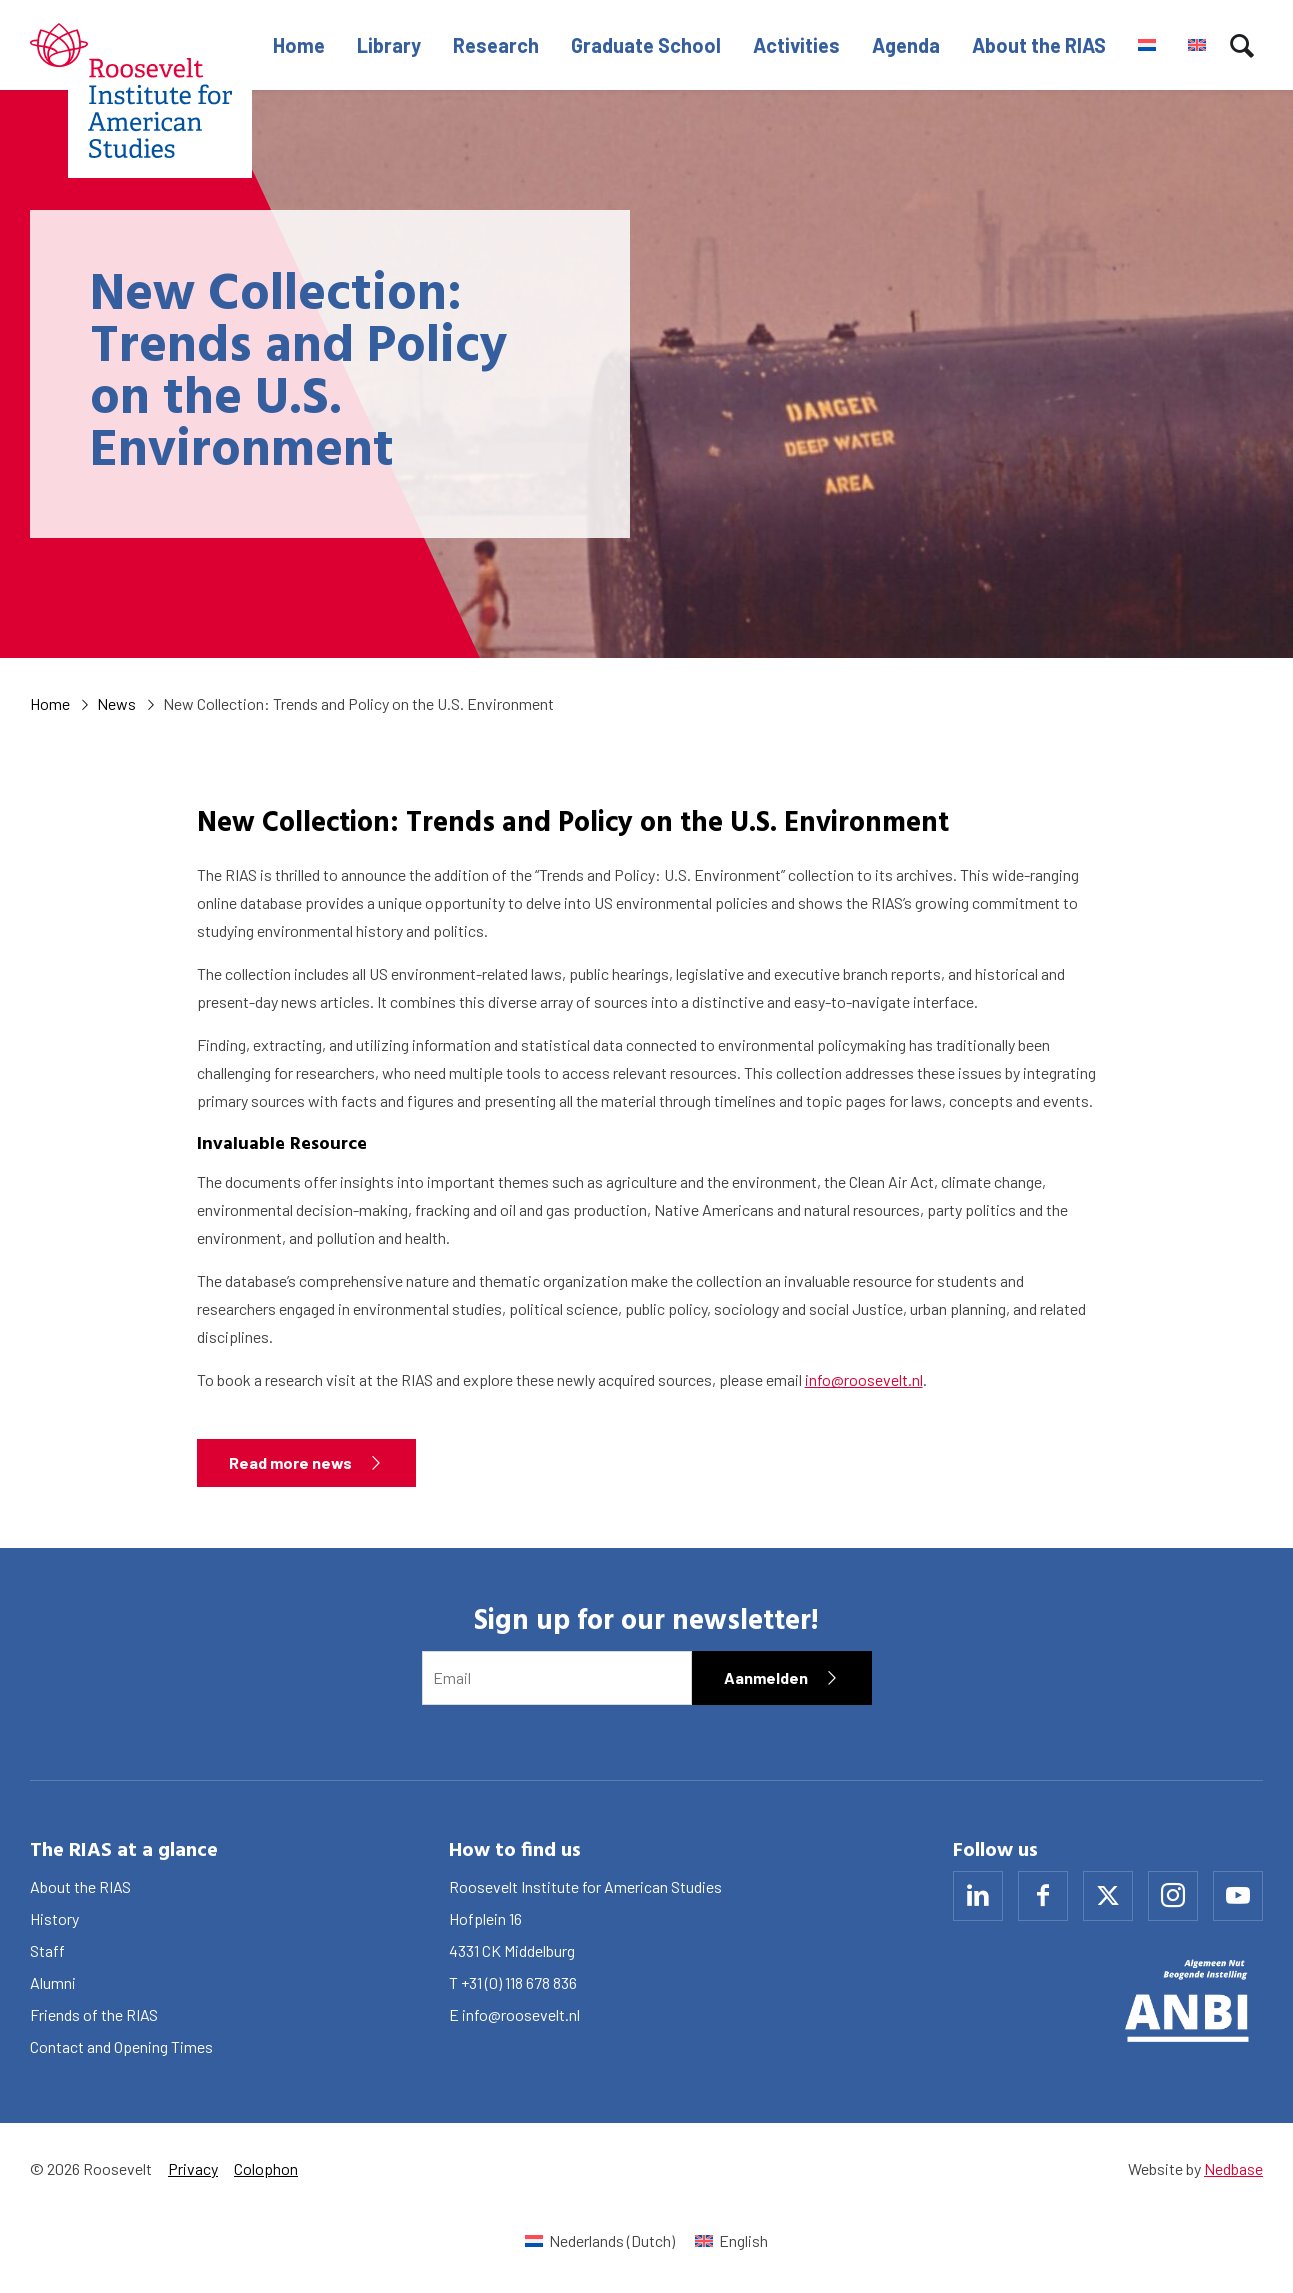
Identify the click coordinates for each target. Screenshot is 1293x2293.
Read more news (290, 1462)
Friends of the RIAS (94, 2014)
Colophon (266, 2168)
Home (299, 45)
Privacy (193, 2168)
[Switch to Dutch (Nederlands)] (600, 2240)
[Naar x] (1108, 1896)
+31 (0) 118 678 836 (519, 1982)
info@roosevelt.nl (864, 1379)
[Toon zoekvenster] (1242, 45)
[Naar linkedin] (978, 1896)
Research (496, 45)
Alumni (53, 1982)
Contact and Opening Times (121, 2046)
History (54, 1918)
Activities (796, 45)
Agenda (906, 45)
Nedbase (1233, 2168)
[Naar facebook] (1043, 1896)
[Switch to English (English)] (731, 2240)
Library (389, 45)
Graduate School (646, 45)
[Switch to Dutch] (1147, 45)
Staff (47, 1950)
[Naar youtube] (1238, 1896)
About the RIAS (1039, 45)
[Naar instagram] (1173, 1896)
